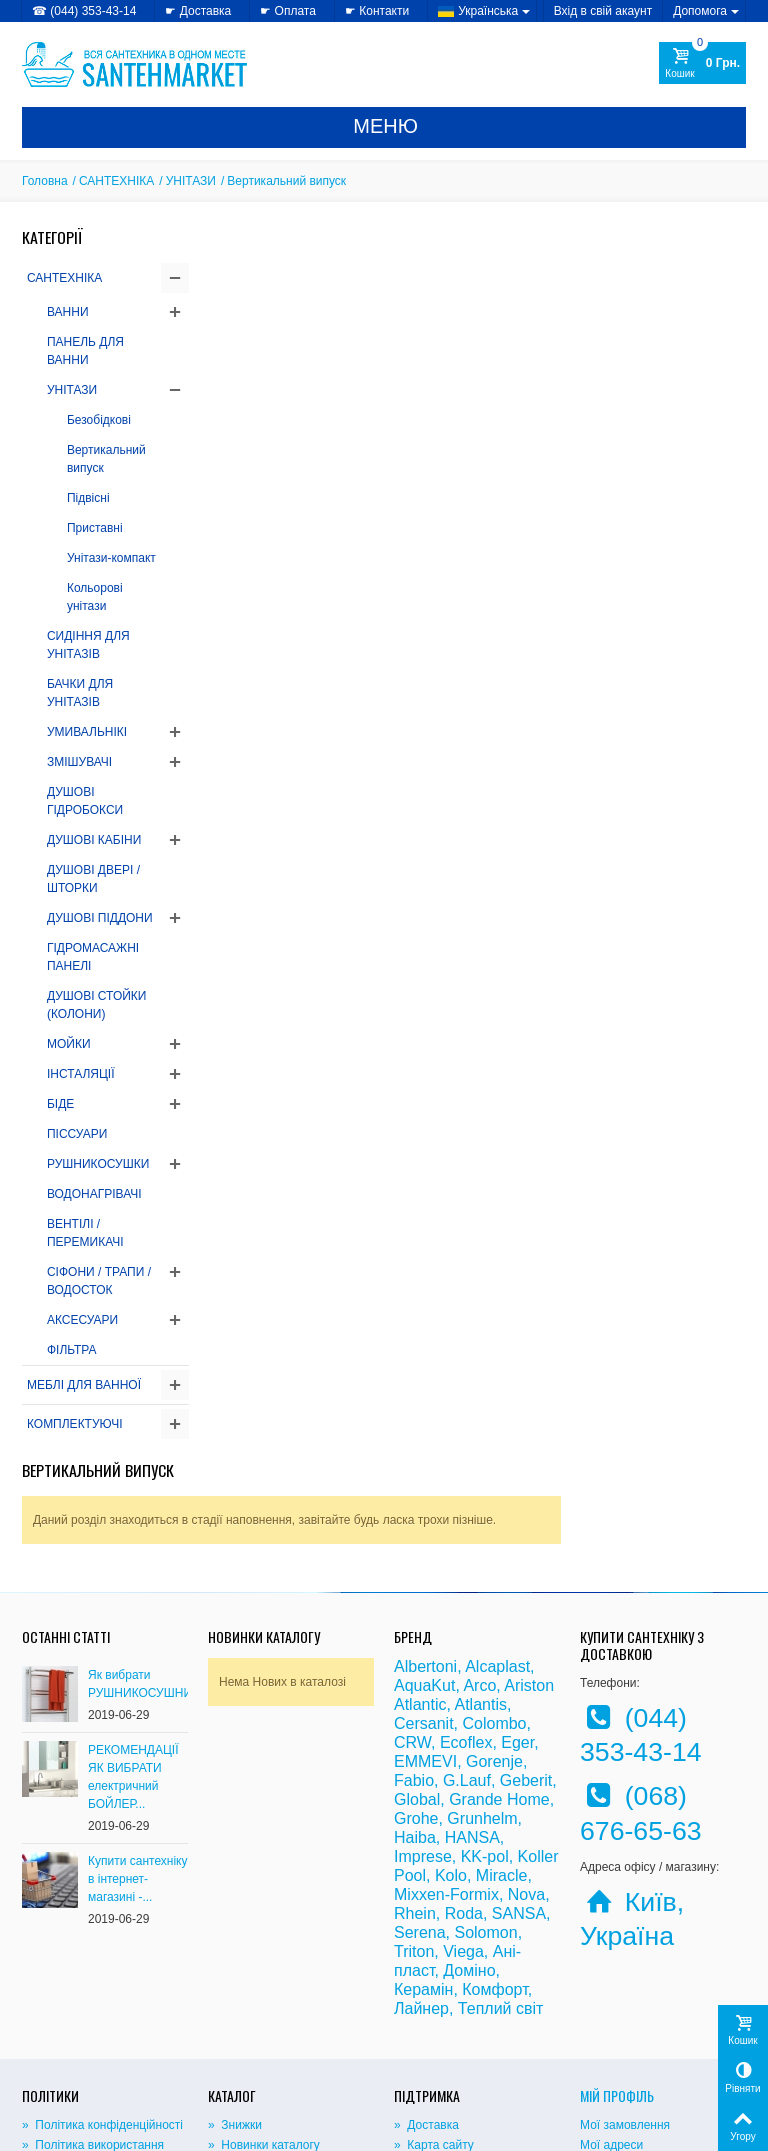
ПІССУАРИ (77, 1134)
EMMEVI (425, 1631)
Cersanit (424, 1593)
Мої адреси (611, 2016)
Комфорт (494, 1859)
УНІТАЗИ (191, 181)
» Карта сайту (434, 2016)
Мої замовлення (625, 1996)
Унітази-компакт (111, 558)
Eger (517, 1612)
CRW (412, 1612)
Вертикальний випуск (106, 459)
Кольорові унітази (95, 597)
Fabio (414, 1650)
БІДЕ (60, 1104)
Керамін (423, 1859)
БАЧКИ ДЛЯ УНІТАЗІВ (80, 693)
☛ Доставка (198, 11)
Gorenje (494, 1631)
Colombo (494, 1593)
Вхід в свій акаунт (603, 11)
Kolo (451, 1745)
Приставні (95, 528)
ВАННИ (68, 312)
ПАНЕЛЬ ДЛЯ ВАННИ (85, 351)
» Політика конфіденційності (102, 1996)
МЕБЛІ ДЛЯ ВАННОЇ (84, 1385)
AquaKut (424, 1555)
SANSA (519, 1783)
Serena (420, 1802)
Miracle (502, 1745)
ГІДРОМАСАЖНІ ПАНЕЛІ (93, 957)
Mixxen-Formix (446, 1764)
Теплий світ (500, 1878)
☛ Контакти (377, 11)
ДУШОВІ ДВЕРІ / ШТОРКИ (93, 879)
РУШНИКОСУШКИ (98, 1164)
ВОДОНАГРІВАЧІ (94, 1194)
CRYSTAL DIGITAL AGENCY (162, 2130)
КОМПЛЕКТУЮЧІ (75, 1424)
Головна (45, 181)
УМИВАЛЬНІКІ (87, 732)
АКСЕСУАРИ (82, 1320)
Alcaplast (497, 1536)
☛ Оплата (288, 11)
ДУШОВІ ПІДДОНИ (100, 918)
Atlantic (420, 1574)
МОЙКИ (69, 1044)
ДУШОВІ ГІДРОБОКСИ (85, 801)
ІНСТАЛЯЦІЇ (81, 1074)
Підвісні (88, 498)
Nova (526, 1764)
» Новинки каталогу (264, 2016)
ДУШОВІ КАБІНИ (94, 840)
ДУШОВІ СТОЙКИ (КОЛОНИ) (97, 1005)
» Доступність (61, 2054)
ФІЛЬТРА (72, 1350)
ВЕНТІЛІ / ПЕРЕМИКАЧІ (85, 1233)
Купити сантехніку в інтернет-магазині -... (137, 1749)
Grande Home (499, 1669)
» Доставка (426, 1996)
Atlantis (480, 1574)
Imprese (423, 1726)
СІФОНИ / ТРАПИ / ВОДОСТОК (99, 1281)
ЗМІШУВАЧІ (79, 762)
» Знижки (235, 1996)
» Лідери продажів (260, 2036)
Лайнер (421, 1878)
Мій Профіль (617, 1965)
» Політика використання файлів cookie (93, 2025)
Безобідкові (99, 420)
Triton (414, 1821)
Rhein (415, 1783)
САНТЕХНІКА (116, 181)
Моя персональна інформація (663, 2036)
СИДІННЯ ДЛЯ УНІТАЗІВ (88, 645)
